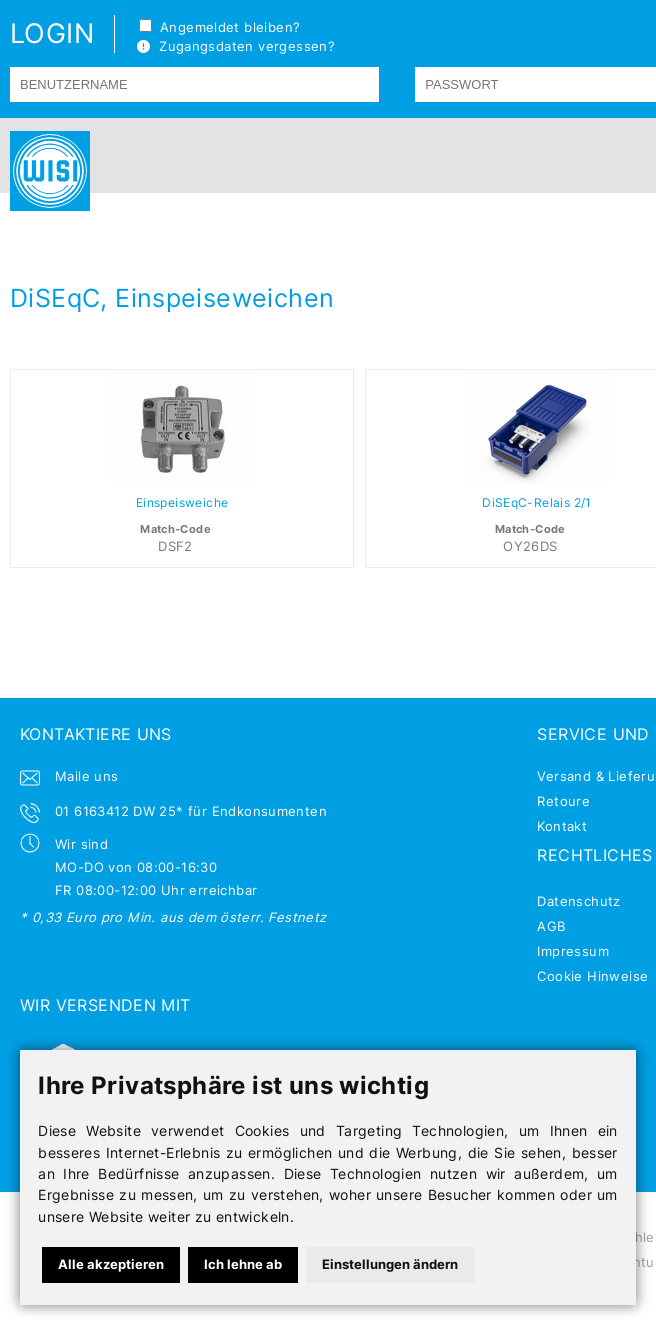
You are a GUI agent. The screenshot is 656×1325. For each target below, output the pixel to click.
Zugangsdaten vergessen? (236, 46)
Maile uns (87, 776)
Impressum (573, 951)
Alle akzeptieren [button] (111, 1264)
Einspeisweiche (182, 503)
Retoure (563, 801)
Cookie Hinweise (592, 976)
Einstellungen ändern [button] (390, 1264)
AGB (551, 926)
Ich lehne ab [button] (243, 1264)
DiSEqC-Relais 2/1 (537, 503)
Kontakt (562, 826)
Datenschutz (578, 901)
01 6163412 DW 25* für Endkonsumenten (191, 811)
